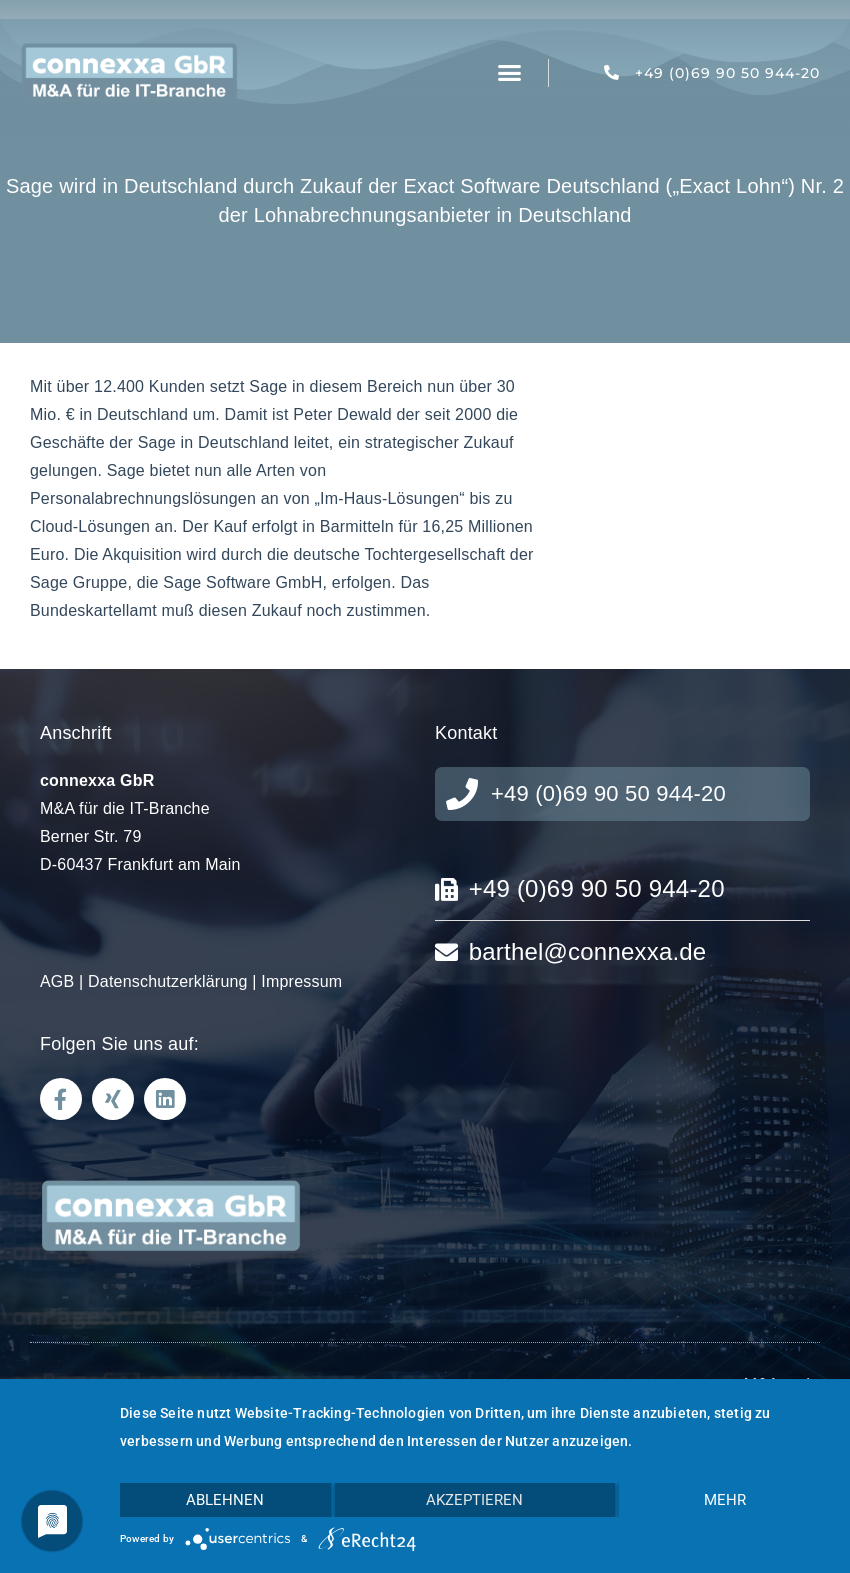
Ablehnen (225, 1500)
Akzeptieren (474, 1500)
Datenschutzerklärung (168, 981)
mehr (725, 1500)
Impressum (301, 981)
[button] (510, 73)
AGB (57, 981)
